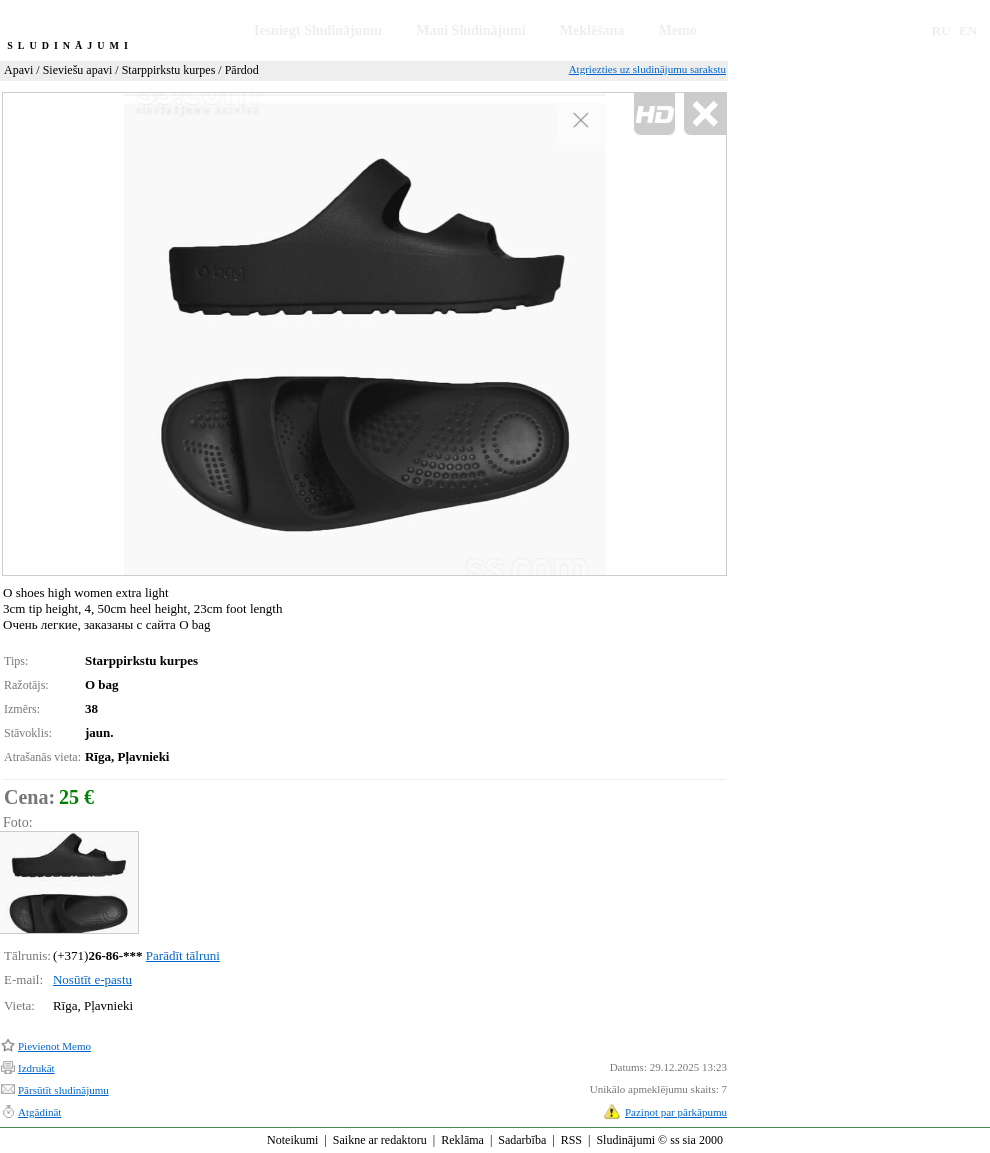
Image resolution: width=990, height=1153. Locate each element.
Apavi (18, 70)
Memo (678, 30)
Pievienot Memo (54, 1046)
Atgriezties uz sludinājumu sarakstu (647, 69)
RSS (571, 1140)
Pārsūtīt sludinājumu (63, 1090)
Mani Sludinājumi (470, 30)
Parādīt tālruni (183, 955)
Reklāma (462, 1140)
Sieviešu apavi (78, 70)
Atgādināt (39, 1112)
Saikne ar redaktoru (380, 1140)
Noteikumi (292, 1140)
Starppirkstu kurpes (169, 70)
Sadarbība (522, 1140)
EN (968, 30)
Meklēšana (592, 30)
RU (941, 30)
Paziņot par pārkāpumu (676, 1112)
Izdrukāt (36, 1068)
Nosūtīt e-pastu (92, 979)
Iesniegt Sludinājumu (318, 30)
